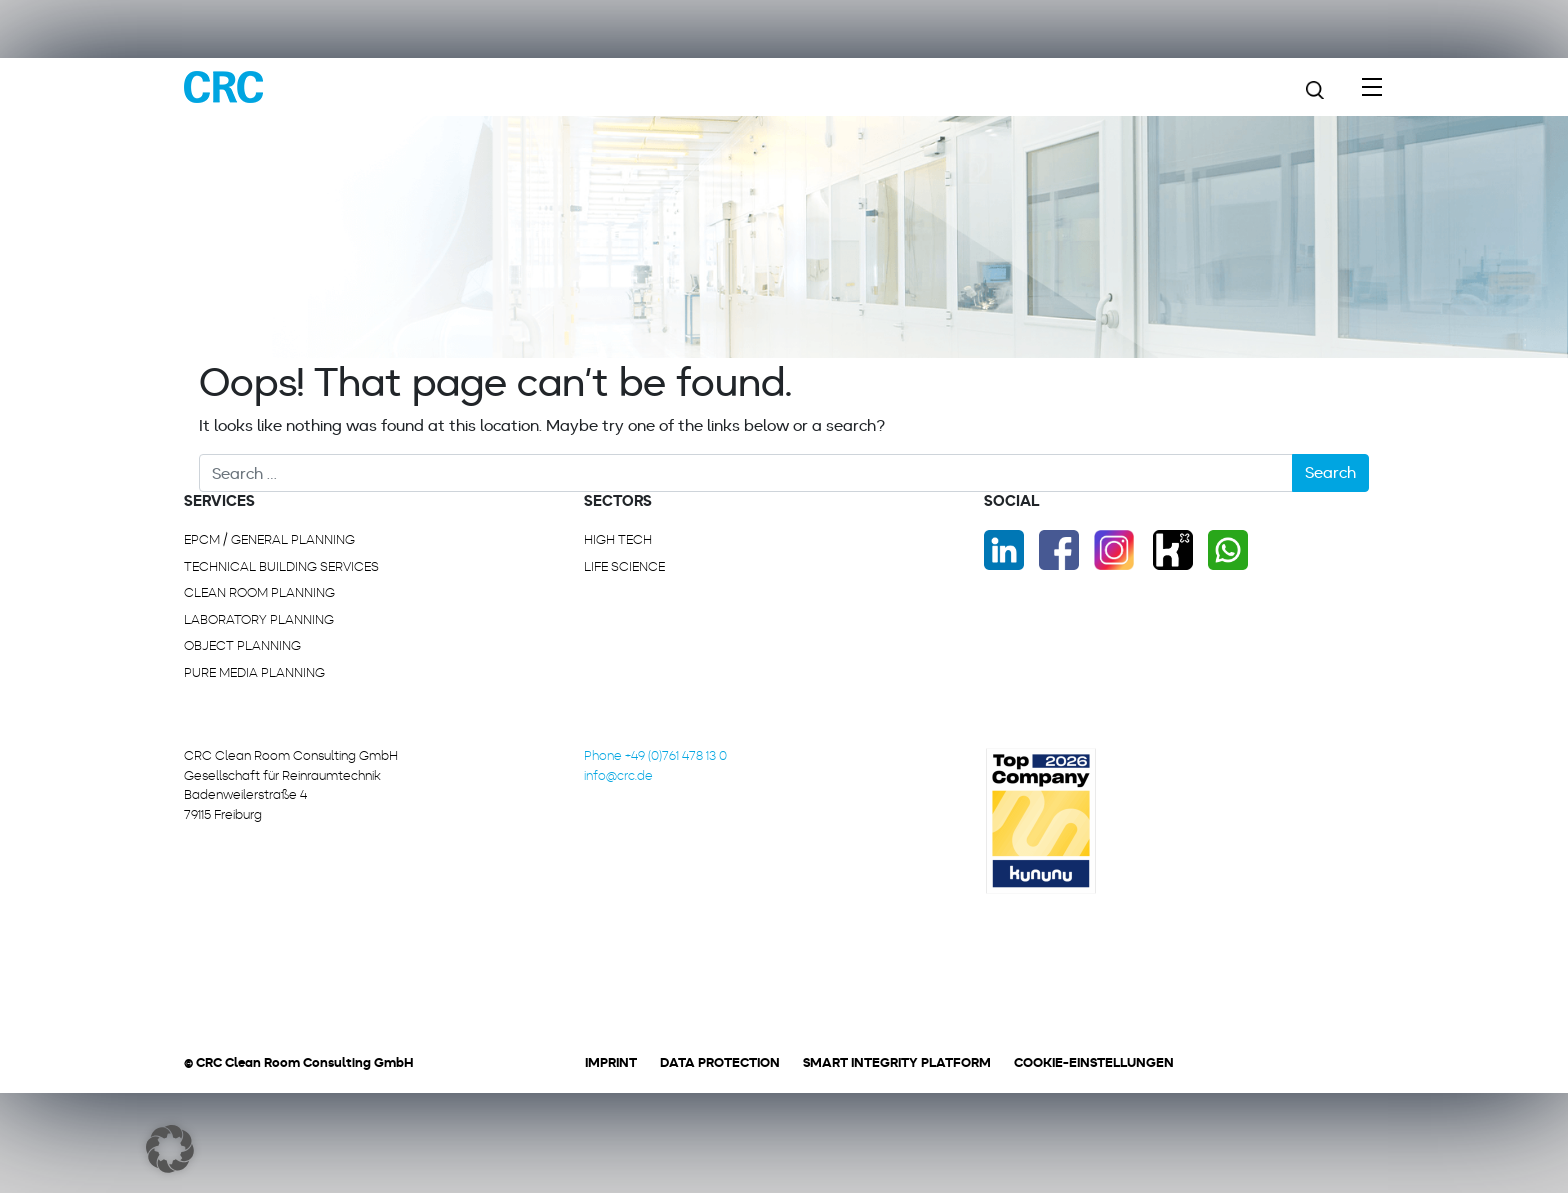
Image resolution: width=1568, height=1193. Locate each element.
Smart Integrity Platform (897, 1062)
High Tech (618, 539)
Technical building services (281, 566)
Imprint (611, 1062)
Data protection (720, 1062)
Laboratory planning (259, 619)
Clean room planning (259, 592)
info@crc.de (618, 775)
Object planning (242, 645)
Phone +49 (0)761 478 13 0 (655, 755)
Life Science (624, 566)
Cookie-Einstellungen (1094, 1062)
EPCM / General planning (269, 539)
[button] (170, 1149)
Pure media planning (254, 672)
